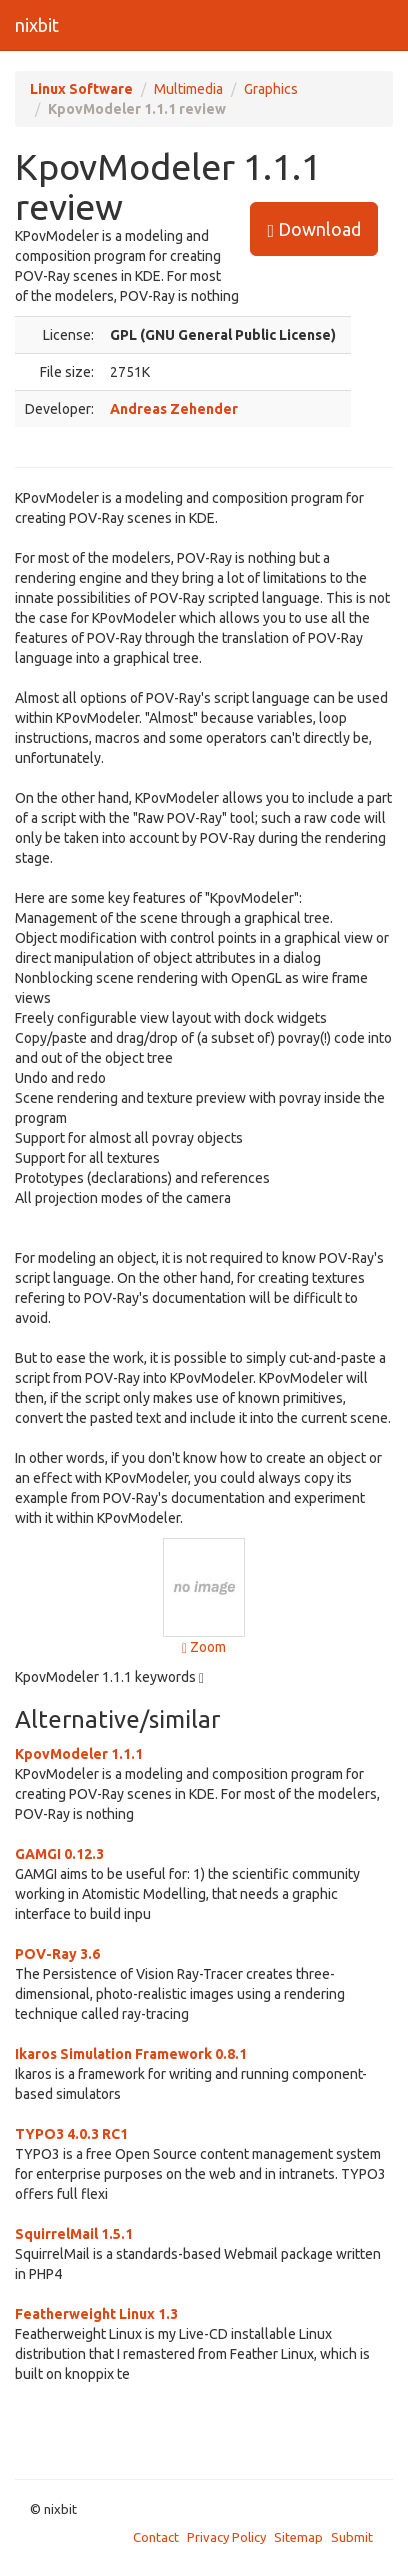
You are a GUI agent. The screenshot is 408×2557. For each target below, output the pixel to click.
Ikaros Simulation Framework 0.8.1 (131, 2054)
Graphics (271, 89)
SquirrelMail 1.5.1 (74, 2234)
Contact (156, 2537)
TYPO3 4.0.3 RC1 (71, 2134)
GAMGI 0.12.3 (59, 1854)
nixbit (37, 25)
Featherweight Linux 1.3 (96, 2314)
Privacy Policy (226, 2537)
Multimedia (188, 89)
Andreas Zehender (174, 409)
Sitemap (298, 2537)
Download (314, 229)
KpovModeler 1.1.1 (79, 1754)
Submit (352, 2537)
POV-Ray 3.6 (57, 1954)
